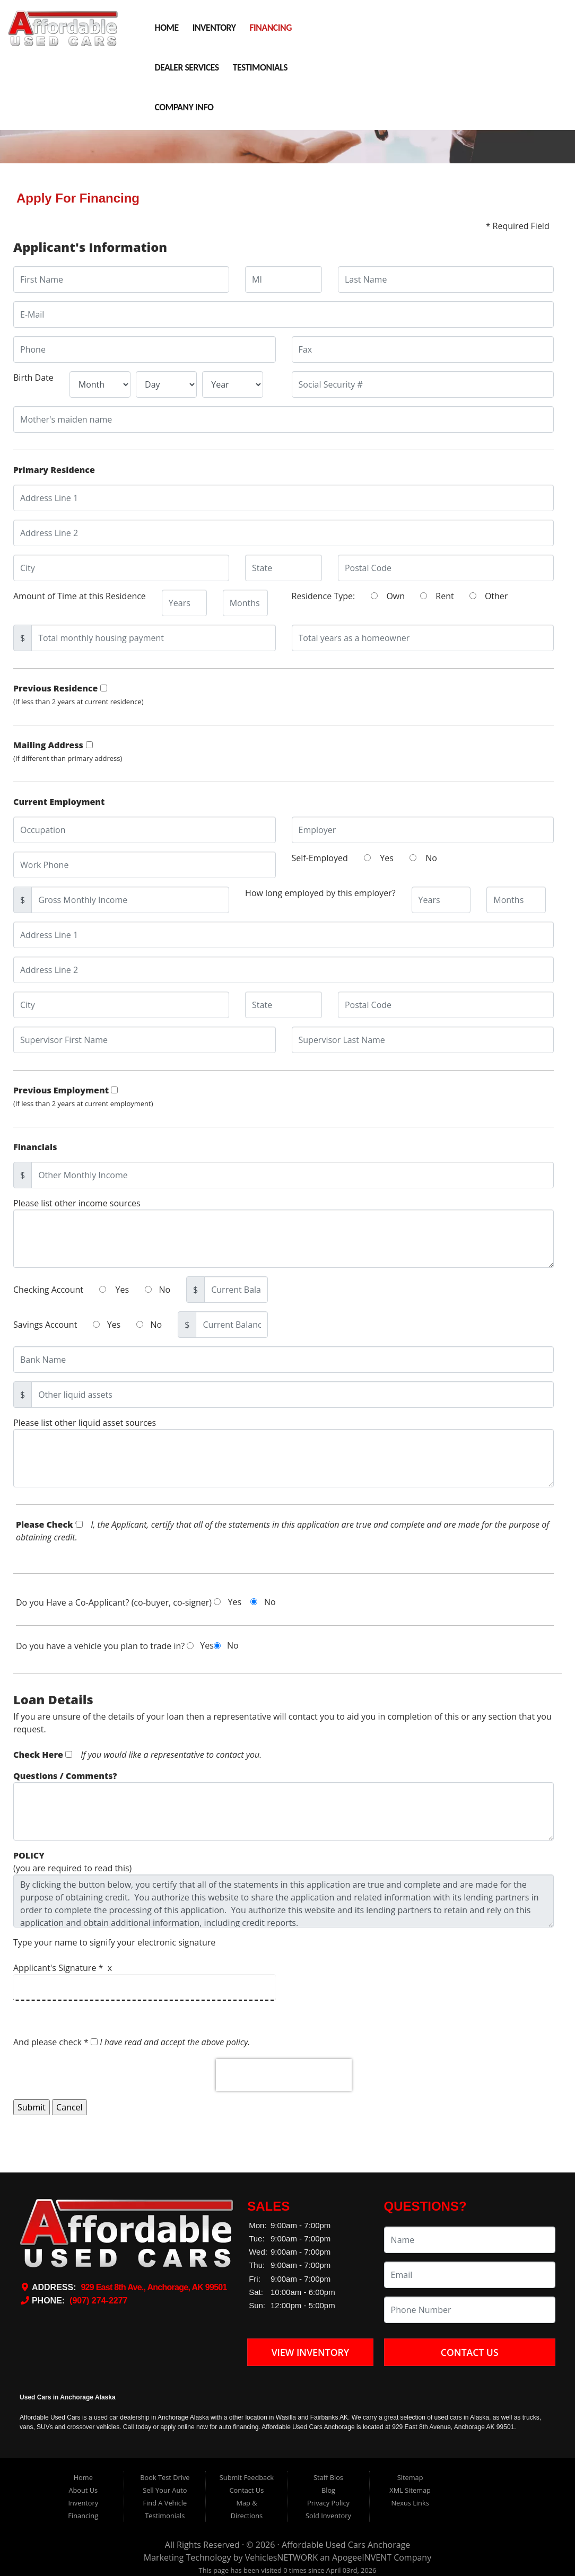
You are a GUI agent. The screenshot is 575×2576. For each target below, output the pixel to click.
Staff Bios (328, 2477)
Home (167, 27)
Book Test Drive (164, 2477)
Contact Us (470, 2352)
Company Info (184, 107)
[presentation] (284, 2075)
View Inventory (311, 2352)
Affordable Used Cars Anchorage (346, 2545)
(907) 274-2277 (98, 2300)
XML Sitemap (410, 2490)
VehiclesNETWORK (281, 2557)
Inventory (214, 27)
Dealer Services (187, 67)
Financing (270, 27)
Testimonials (260, 67)
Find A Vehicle (165, 2503)
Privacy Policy (328, 2503)
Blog (328, 2490)
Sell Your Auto (165, 2490)
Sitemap (410, 2477)
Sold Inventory (328, 2515)
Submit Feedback (247, 2477)
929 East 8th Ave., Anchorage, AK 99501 (153, 2287)
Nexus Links (410, 2503)
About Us (83, 2490)
